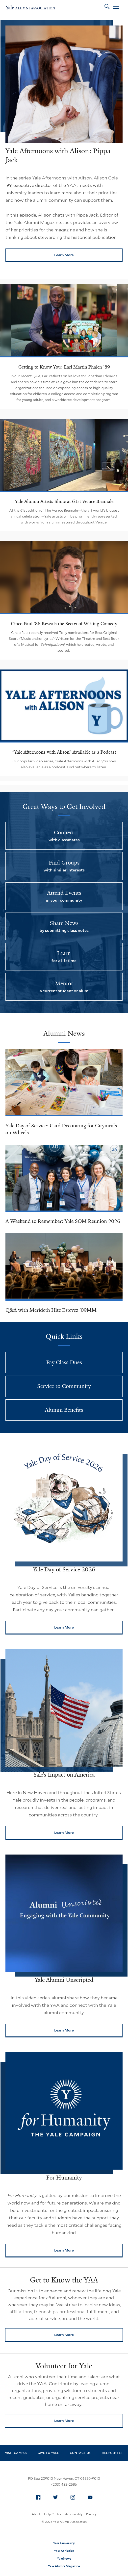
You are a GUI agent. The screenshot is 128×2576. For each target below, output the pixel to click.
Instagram (74, 2496)
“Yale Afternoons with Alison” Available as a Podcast (64, 752)
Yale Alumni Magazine (64, 2566)
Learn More (88, 256)
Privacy (91, 2514)
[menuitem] (38, 2497)
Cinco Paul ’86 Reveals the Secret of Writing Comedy (64, 624)
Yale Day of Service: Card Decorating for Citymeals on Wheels (61, 1129)
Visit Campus (16, 2453)
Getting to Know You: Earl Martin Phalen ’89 (64, 367)
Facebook (39, 2496)
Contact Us (80, 2453)
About (36, 2514)
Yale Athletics (64, 2551)
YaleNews (64, 2558)
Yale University (64, 2543)
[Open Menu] (116, 7)
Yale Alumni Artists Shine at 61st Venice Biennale (64, 501)
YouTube (91, 2496)
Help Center (112, 2453)
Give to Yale (48, 2453)
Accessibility (73, 2514)
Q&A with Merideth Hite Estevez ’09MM (51, 1310)
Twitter (56, 2496)
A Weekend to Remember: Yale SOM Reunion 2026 (62, 1221)
